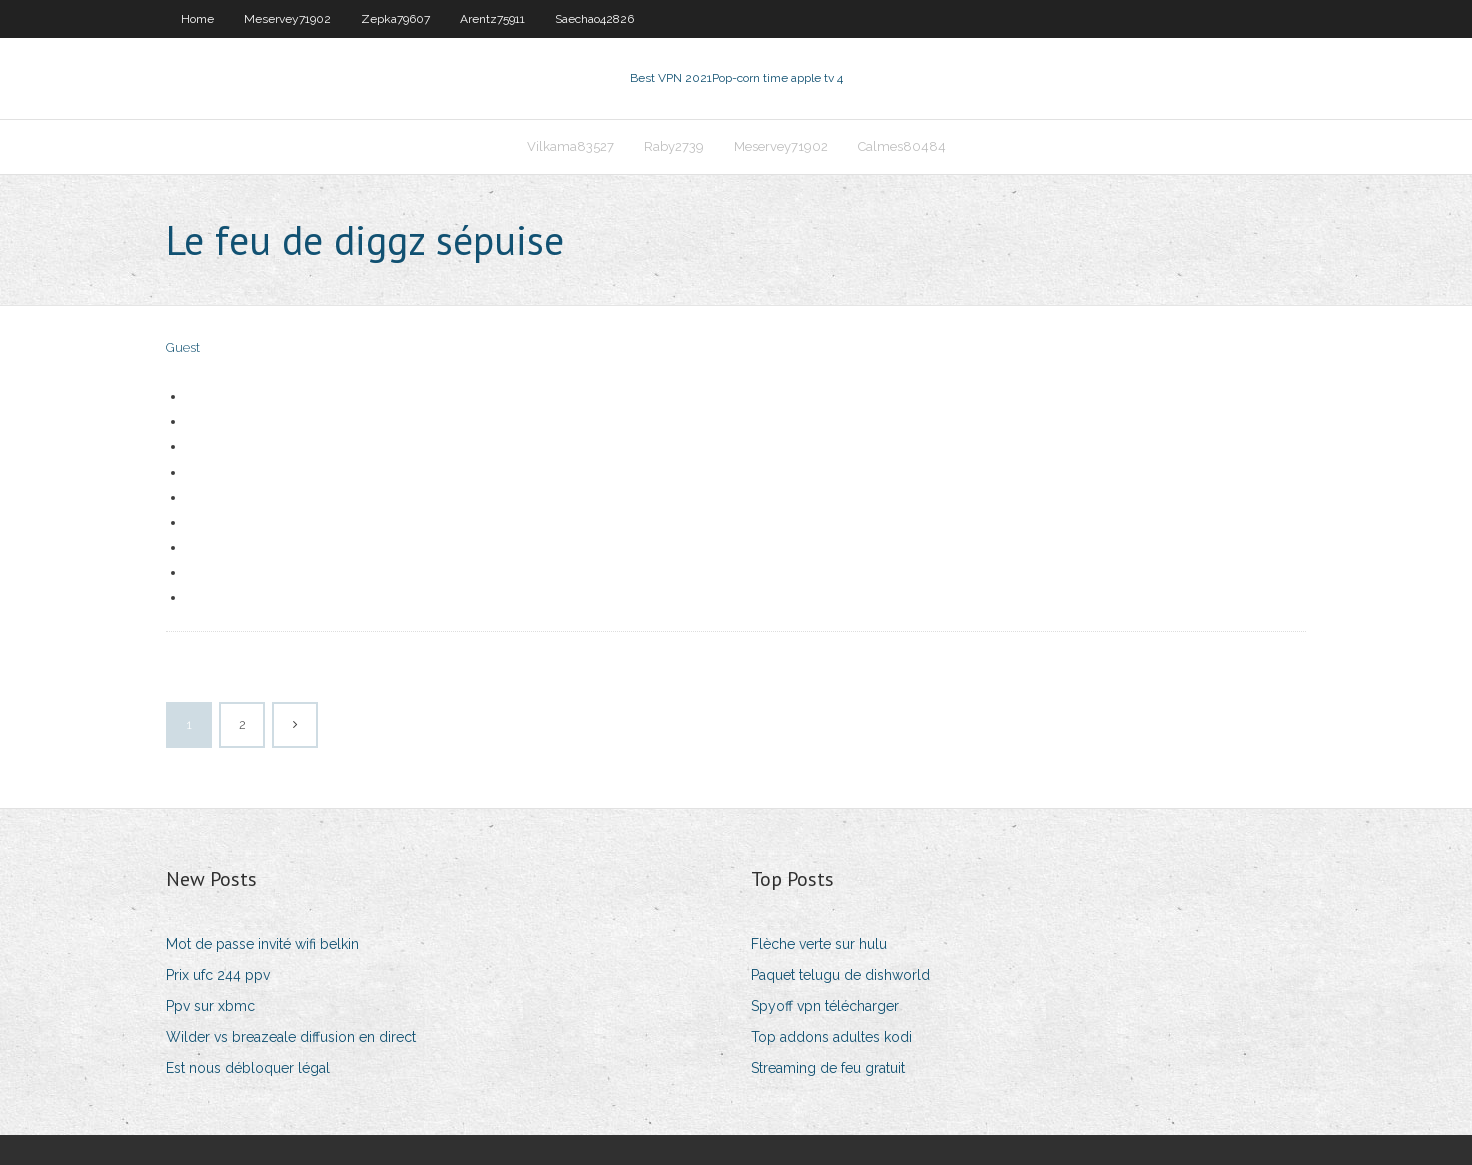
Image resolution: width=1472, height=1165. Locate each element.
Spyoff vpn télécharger (825, 1006)
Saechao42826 (594, 19)
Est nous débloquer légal (248, 1068)
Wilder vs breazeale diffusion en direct (291, 1037)
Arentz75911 (492, 19)
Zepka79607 (395, 19)
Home (197, 19)
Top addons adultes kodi (831, 1037)
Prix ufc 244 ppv (218, 975)
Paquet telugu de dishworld (840, 975)
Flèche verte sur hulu (819, 944)
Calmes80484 (902, 146)
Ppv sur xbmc (210, 1006)
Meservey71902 (287, 19)
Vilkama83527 (570, 146)
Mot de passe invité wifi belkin (262, 944)
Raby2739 (674, 146)
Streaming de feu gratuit (828, 1068)
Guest (183, 347)
